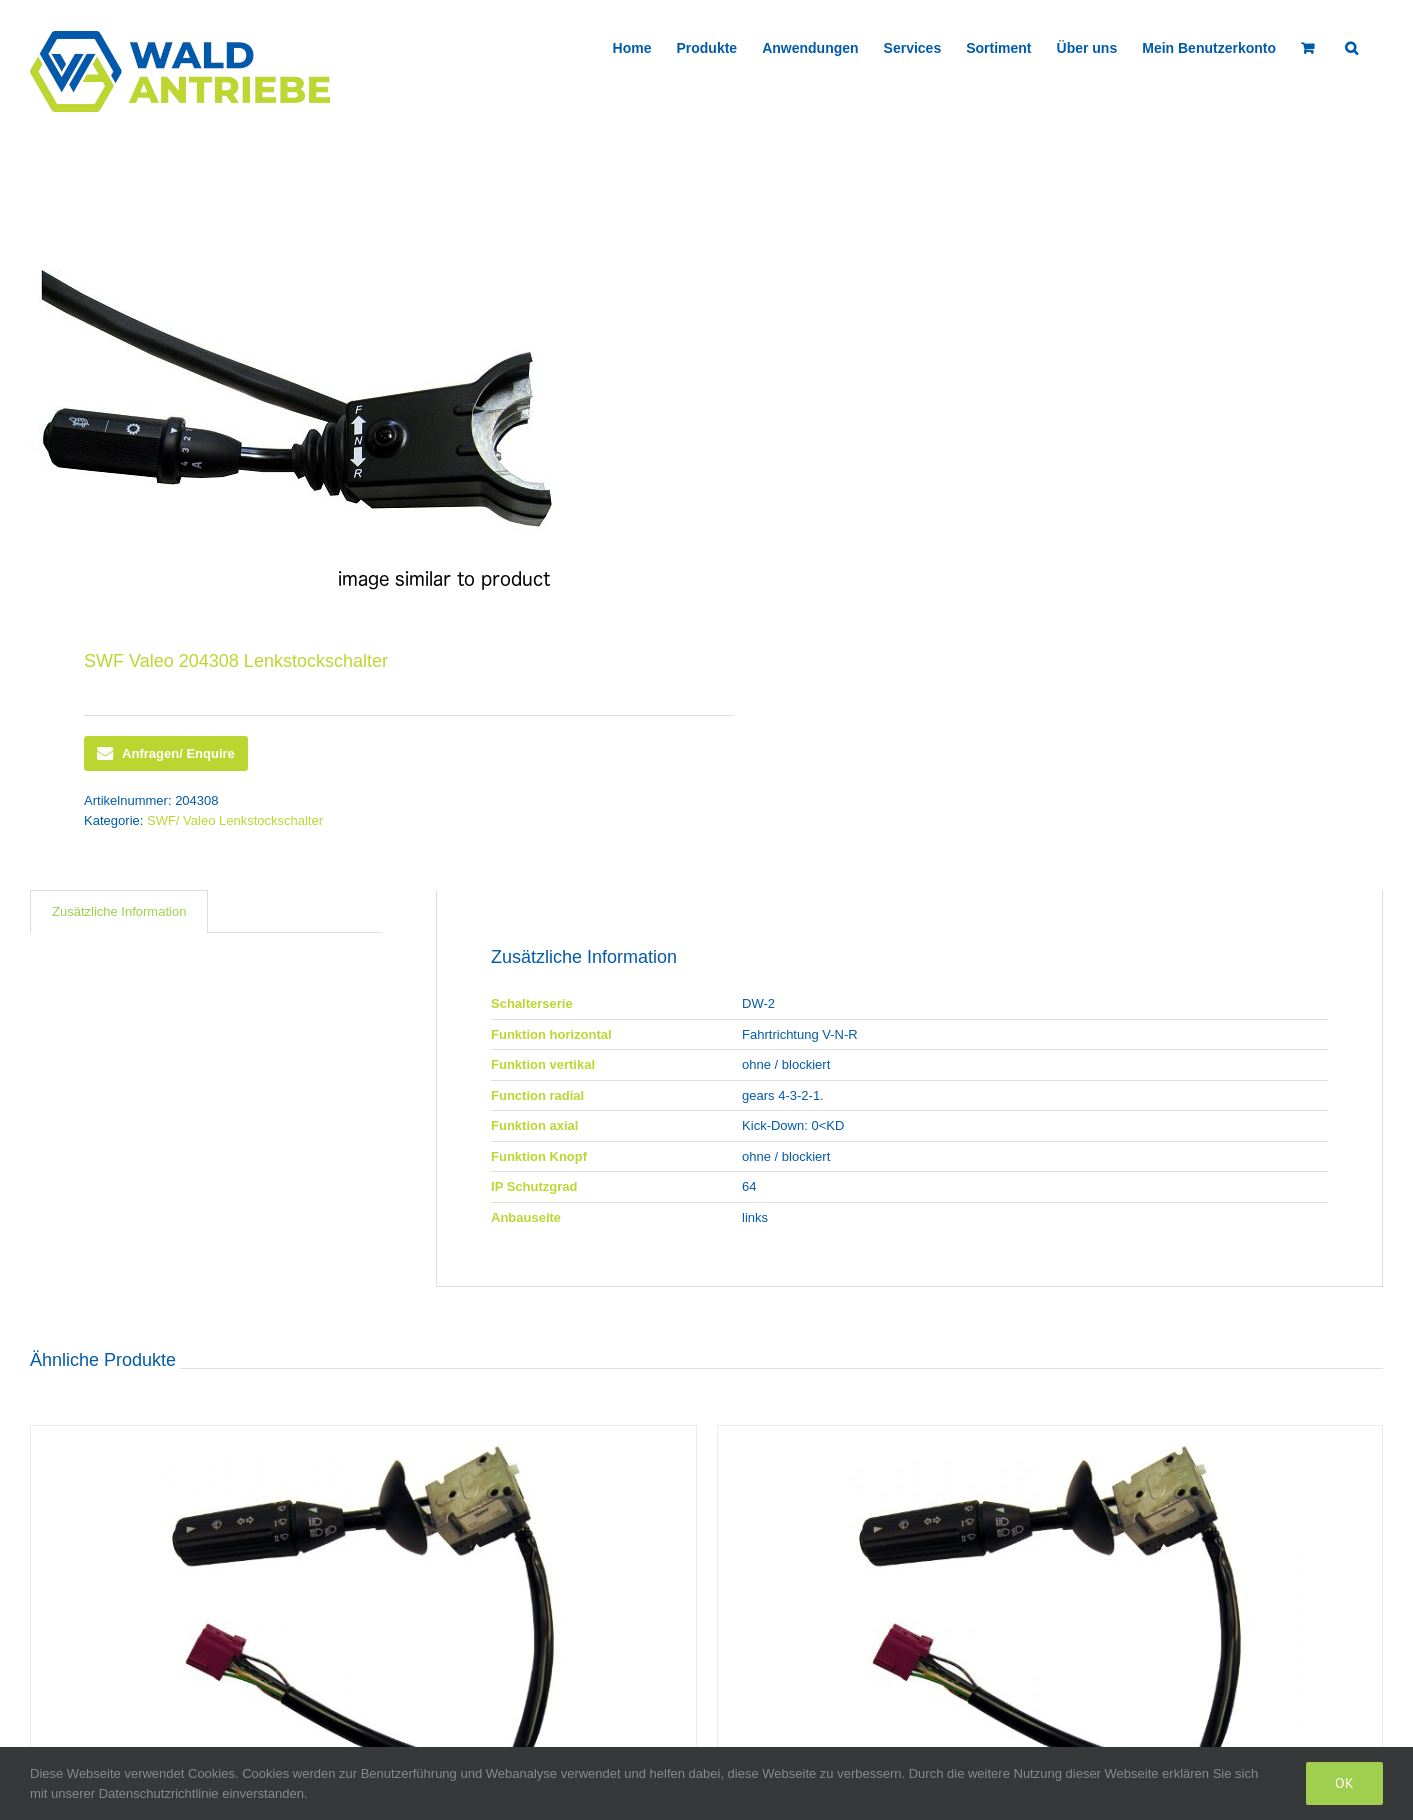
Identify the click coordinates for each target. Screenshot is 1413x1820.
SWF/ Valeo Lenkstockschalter (235, 820)
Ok (1344, 1783)
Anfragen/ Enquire (166, 754)
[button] (1351, 46)
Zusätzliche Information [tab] (119, 911)
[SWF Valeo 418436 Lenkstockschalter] (1050, 1613)
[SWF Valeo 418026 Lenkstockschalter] (363, 1613)
